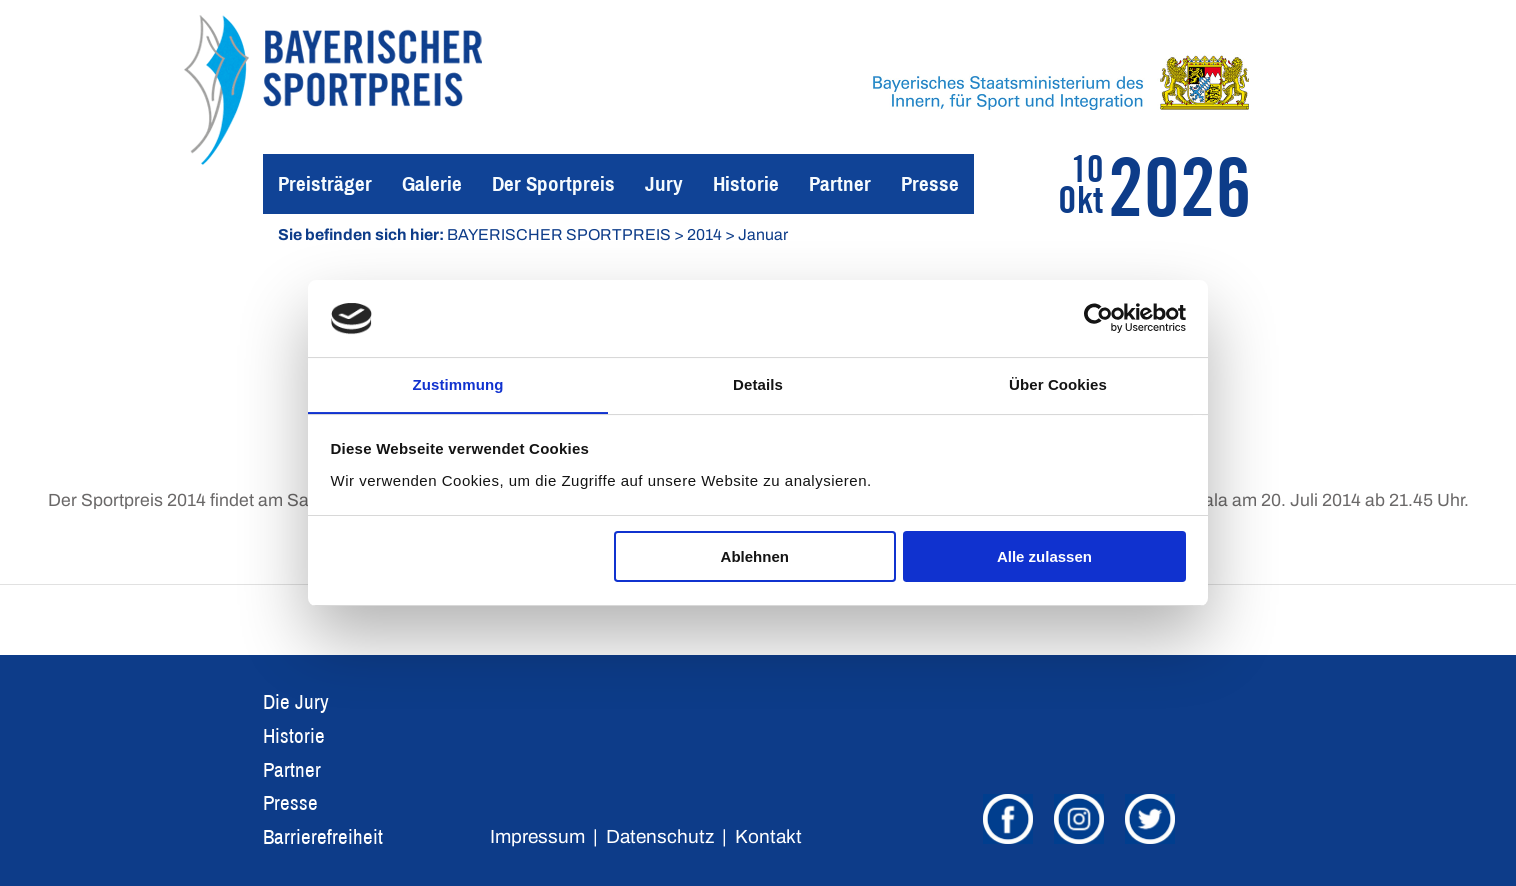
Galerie (432, 183)
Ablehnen (755, 557)
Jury (664, 183)
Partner (840, 183)
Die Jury (296, 701)
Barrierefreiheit (323, 836)
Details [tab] (758, 383)
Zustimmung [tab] (458, 383)
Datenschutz (660, 836)
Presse (930, 183)
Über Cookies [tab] (1058, 383)
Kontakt (768, 836)
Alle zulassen (1044, 557)
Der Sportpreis (553, 183)
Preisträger (325, 183)
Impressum (537, 836)
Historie (746, 183)
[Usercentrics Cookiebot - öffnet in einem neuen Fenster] (1098, 318)
